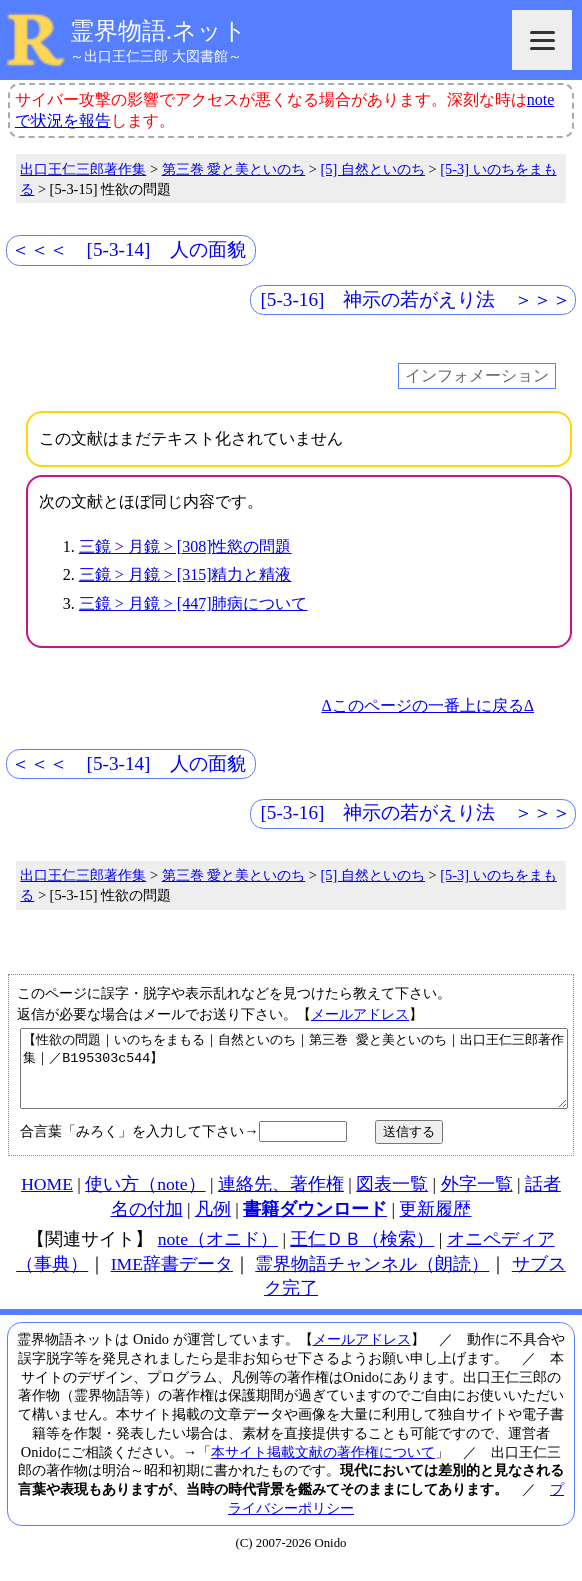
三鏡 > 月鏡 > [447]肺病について (193, 603)
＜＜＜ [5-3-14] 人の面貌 (128, 249)
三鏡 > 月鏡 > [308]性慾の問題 (185, 546)
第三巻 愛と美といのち (234, 169)
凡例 (213, 1224)
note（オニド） (218, 1254)
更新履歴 (435, 1224)
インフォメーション (477, 376)
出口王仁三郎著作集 (83, 169)
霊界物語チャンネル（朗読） (372, 1279)
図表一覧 (392, 1199)
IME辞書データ (172, 1279)
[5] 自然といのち (373, 169)
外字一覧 (477, 1199)
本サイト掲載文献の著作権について (323, 1467)
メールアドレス (360, 1014)
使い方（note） (145, 1199)
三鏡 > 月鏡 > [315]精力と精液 (185, 574)
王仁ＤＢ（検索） (362, 1254)
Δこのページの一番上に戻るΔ (427, 705)
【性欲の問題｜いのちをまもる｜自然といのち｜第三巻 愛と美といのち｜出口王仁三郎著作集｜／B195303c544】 (294, 1076)
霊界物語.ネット (158, 31)
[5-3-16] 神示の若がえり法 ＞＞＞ (415, 299)
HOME (47, 1199)
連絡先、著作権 (281, 1199)
